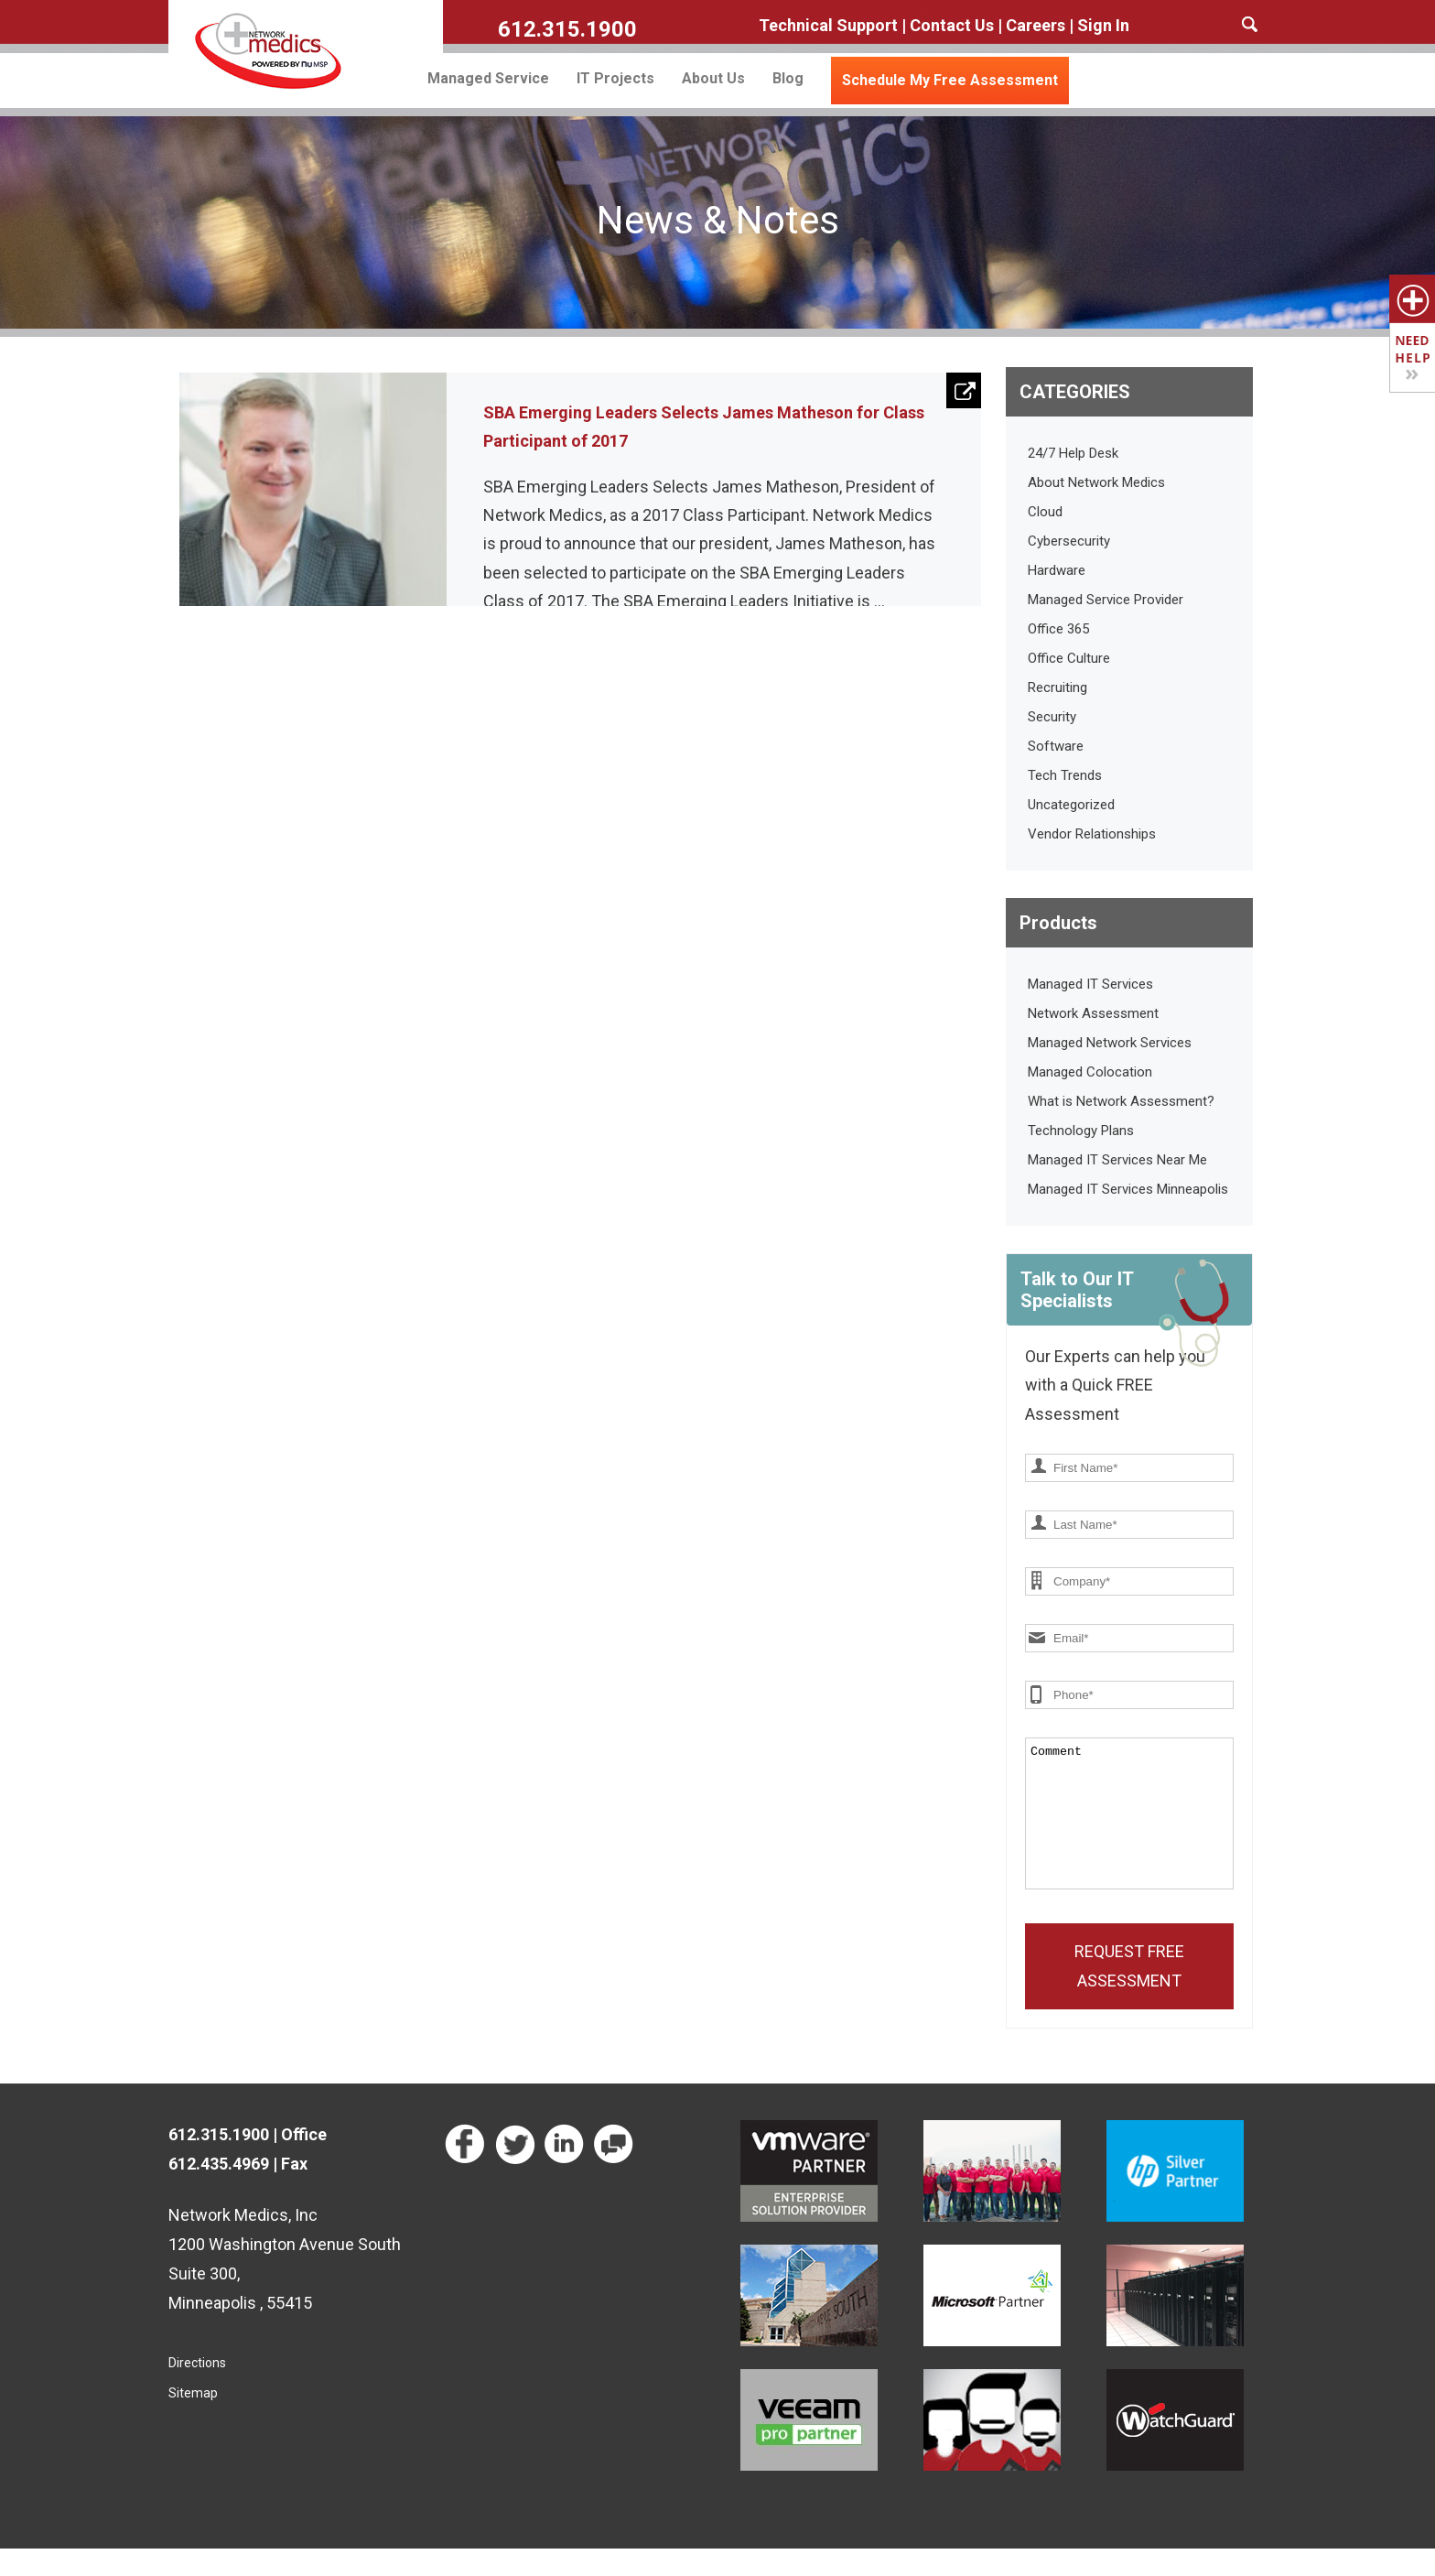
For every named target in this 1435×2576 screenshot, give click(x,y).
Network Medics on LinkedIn (566, 2172)
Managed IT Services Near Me (1117, 1160)
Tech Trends (1065, 775)
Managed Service (488, 78)
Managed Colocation (1090, 1072)
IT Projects (615, 78)
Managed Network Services (1110, 1042)
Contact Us (952, 25)
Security (1052, 717)
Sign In (1103, 25)
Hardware (1056, 570)
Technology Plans (1081, 1130)
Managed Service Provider (1105, 599)
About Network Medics (1096, 482)
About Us (713, 78)
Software (1056, 746)
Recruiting (1057, 687)
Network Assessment (1093, 1013)
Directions (197, 2390)
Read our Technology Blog (616, 2172)
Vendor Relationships (1092, 834)
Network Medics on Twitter (517, 2172)
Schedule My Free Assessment (950, 80)
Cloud (1045, 511)
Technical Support (828, 25)
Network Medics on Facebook (468, 2172)
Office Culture (1069, 658)
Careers (1035, 25)
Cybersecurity (1069, 541)
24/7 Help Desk (1073, 453)
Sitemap (193, 2420)
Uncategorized (1071, 804)
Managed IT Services (1090, 984)
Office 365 (1058, 629)
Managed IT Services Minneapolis (1128, 1189)
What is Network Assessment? (1121, 1101)
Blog (788, 78)
